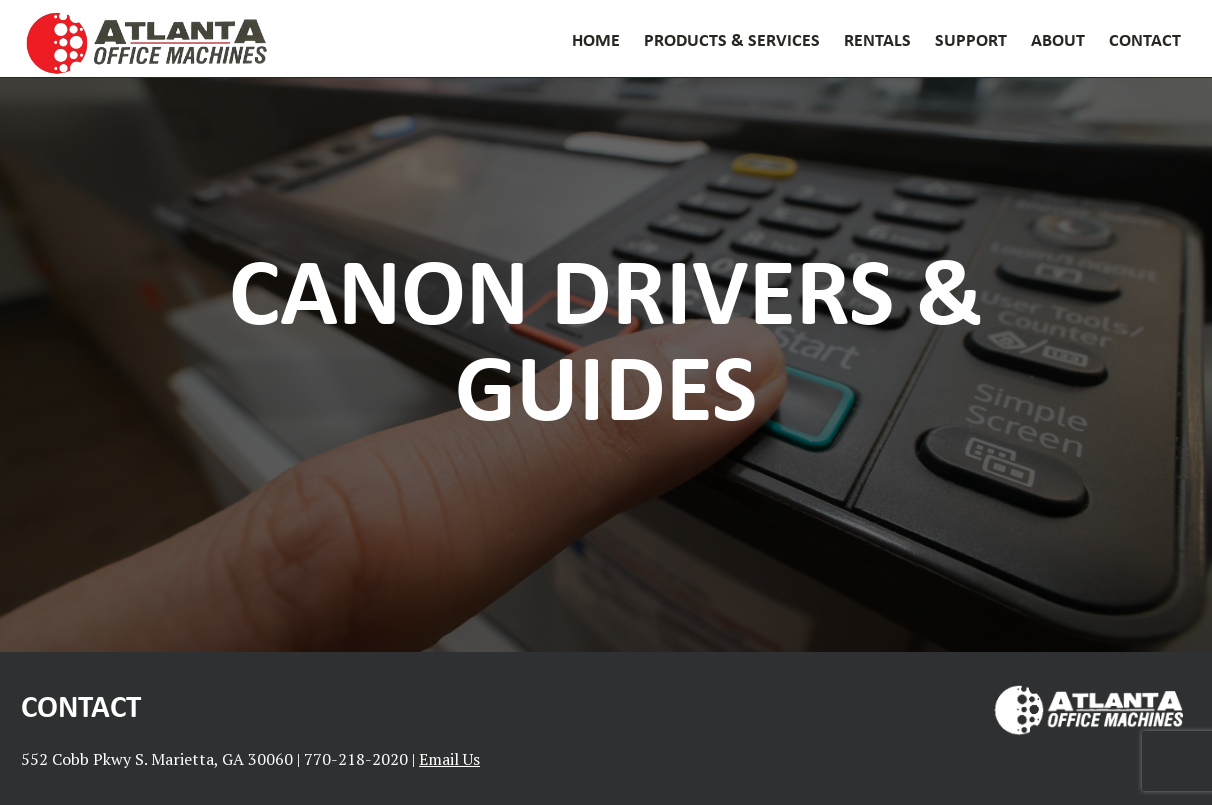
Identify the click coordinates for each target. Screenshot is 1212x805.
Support (971, 39)
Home (596, 39)
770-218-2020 (356, 759)
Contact (1145, 39)
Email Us (449, 759)
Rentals (877, 39)
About (1058, 39)
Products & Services (732, 39)
